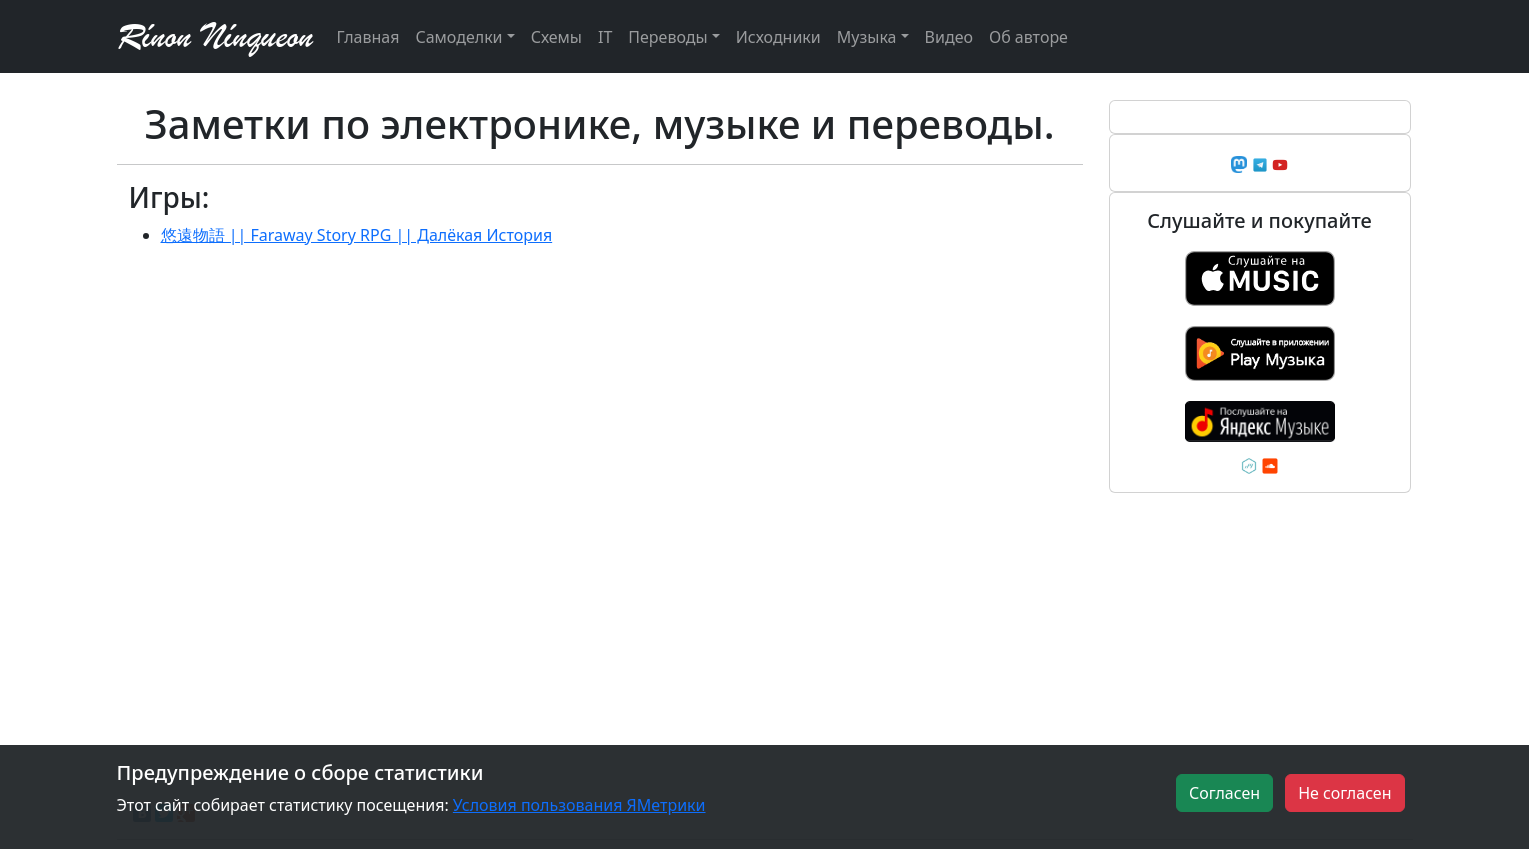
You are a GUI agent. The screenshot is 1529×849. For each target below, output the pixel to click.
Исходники (778, 37)
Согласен (1224, 793)
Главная (368, 37)
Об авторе (1028, 37)
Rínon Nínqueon (215, 36)
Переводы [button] (667, 37)
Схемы (556, 37)
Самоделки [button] (458, 37)
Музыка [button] (867, 37)
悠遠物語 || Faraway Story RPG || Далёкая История (357, 235)
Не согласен (1344, 793)
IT (605, 37)
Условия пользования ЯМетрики (579, 805)
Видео (949, 37)
